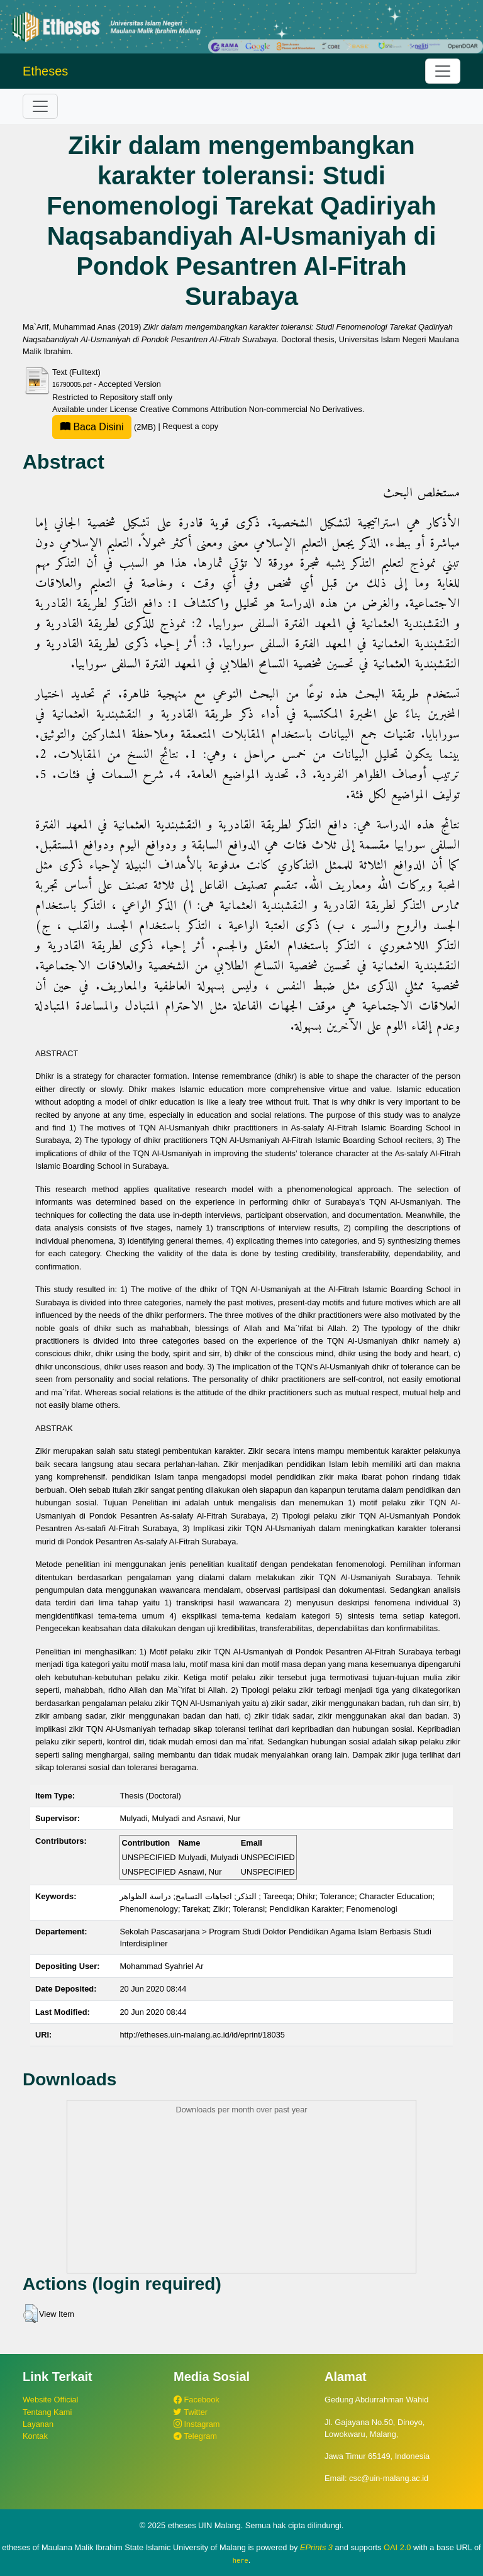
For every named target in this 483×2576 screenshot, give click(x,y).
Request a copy (190, 427)
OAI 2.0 (397, 2547)
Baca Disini (91, 426)
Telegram (195, 2436)
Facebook (196, 2399)
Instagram (196, 2424)
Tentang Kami (47, 2412)
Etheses (45, 71)
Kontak (35, 2436)
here (240, 2560)
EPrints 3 (316, 2547)
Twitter (191, 2412)
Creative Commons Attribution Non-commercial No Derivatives (251, 409)
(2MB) (105, 427)
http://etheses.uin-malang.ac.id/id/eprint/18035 (202, 2034)
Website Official (50, 2399)
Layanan (38, 2424)
